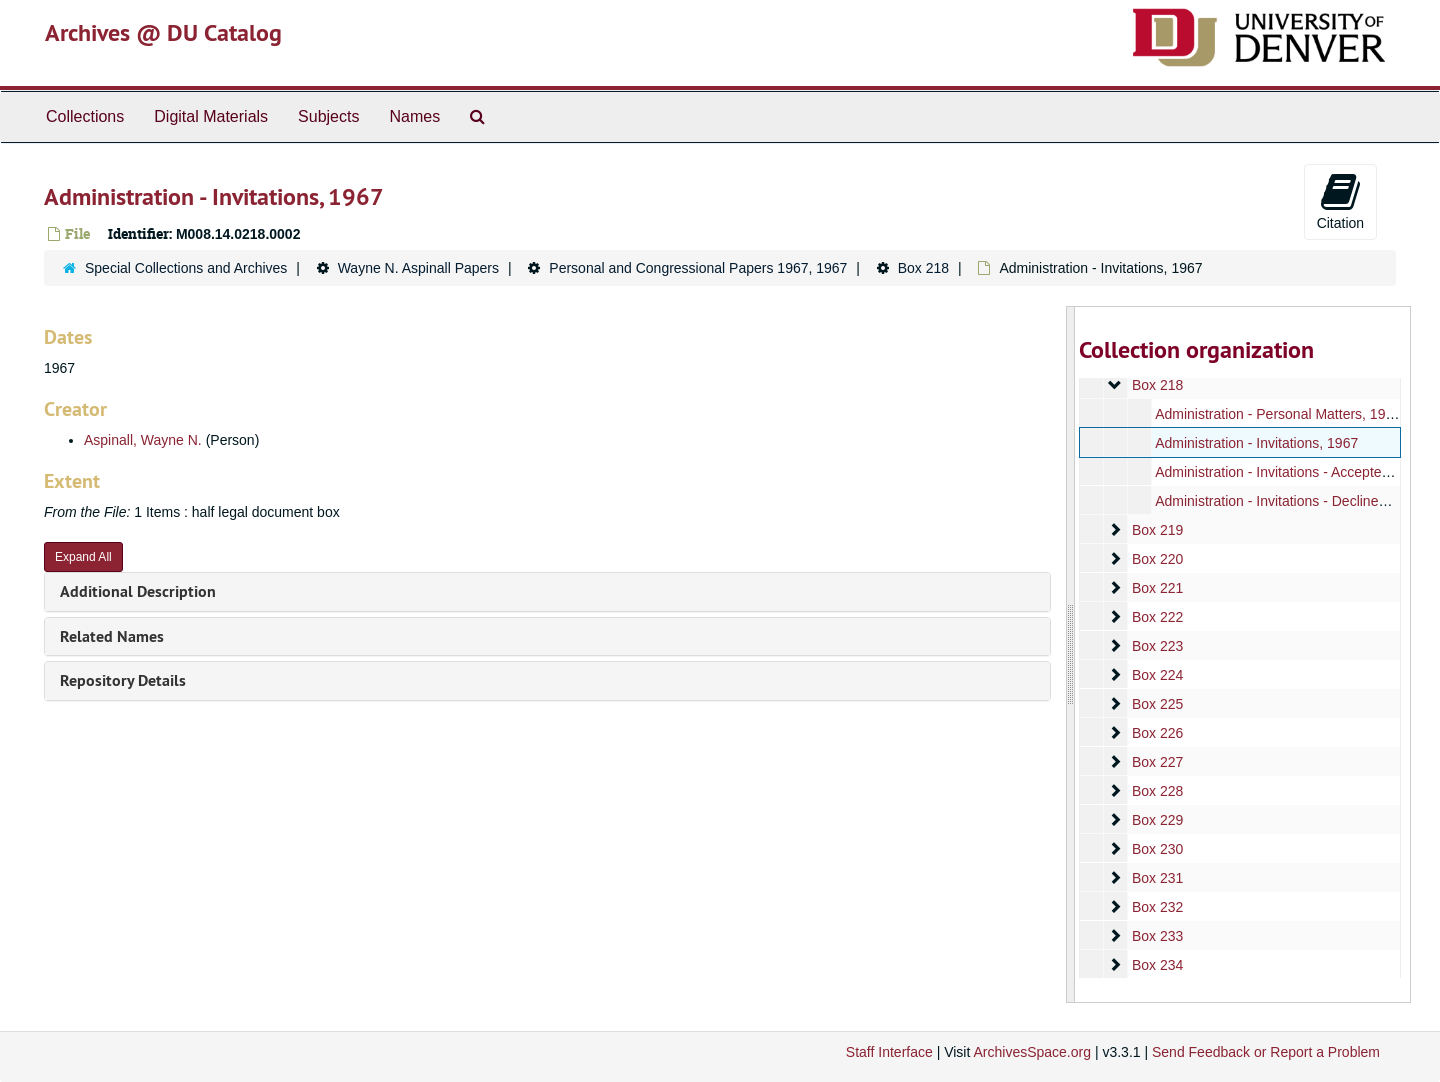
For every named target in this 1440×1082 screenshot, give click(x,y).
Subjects (328, 116)
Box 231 (1156, 878)
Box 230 (1156, 849)
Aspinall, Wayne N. (143, 440)
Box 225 (1156, 704)
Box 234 (1156, 965)
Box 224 (1156, 675)
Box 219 (1156, 530)
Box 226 (1156, 733)
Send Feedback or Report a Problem (1266, 1052)
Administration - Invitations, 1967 (1256, 443)
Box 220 (1156, 559)
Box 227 (1156, 762)
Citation (1340, 201)
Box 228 (1156, 791)
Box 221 (1156, 588)
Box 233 (1156, 936)
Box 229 (1156, 820)
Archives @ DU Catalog (163, 32)
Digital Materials (211, 116)
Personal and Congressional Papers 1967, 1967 (698, 268)
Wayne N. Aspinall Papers (418, 268)
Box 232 (1156, 907)
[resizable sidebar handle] (1071, 654)
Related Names (112, 636)
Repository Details (123, 680)
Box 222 (1156, 617)
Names (414, 116)
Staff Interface (889, 1052)
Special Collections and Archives (186, 268)
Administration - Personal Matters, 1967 (1278, 414)
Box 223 (1156, 646)
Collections (85, 116)
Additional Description (138, 591)
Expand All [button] (83, 557)
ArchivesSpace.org (1032, 1052)
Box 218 (923, 268)
